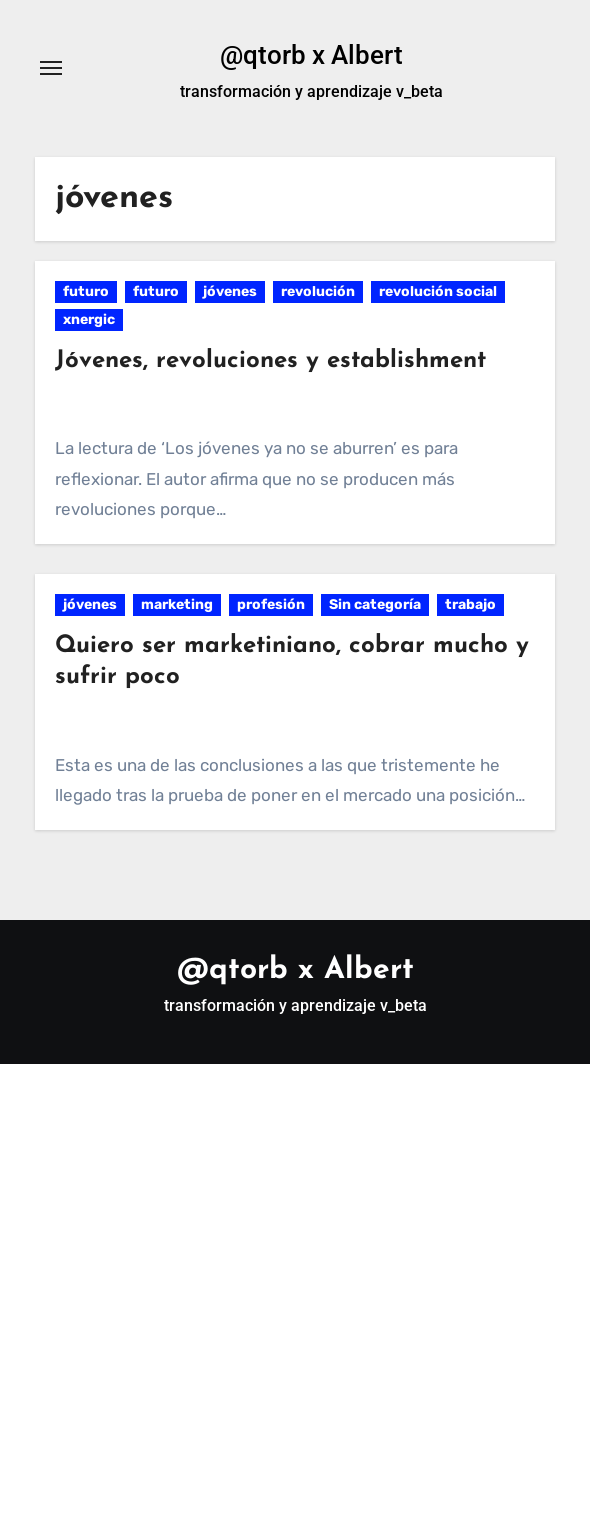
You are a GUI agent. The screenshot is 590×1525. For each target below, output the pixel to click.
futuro (86, 291)
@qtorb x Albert (311, 55)
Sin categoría (375, 604)
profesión (271, 604)
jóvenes (230, 291)
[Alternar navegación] (51, 68)
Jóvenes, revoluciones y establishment (270, 361)
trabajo (470, 604)
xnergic (89, 319)
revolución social (438, 291)
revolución (318, 291)
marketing (177, 604)
